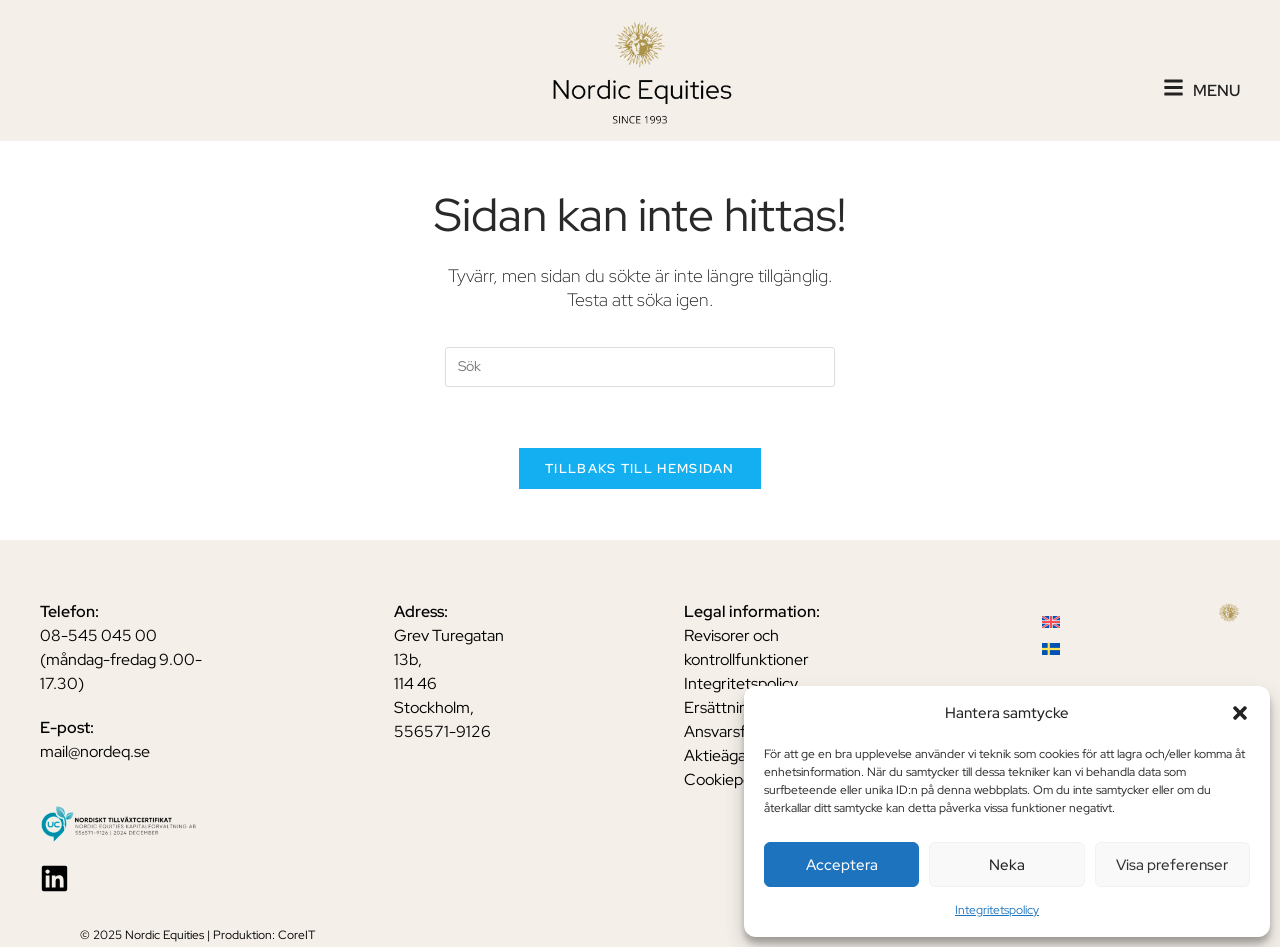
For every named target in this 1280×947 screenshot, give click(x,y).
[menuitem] (1051, 621)
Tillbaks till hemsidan (640, 468)
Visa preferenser (1172, 865)
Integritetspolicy (997, 910)
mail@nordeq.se (95, 751)
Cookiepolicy (729, 779)
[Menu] (1173, 87)
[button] (1240, 713)
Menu (1216, 90)
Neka (1007, 865)
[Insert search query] (640, 367)
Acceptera (842, 865)
